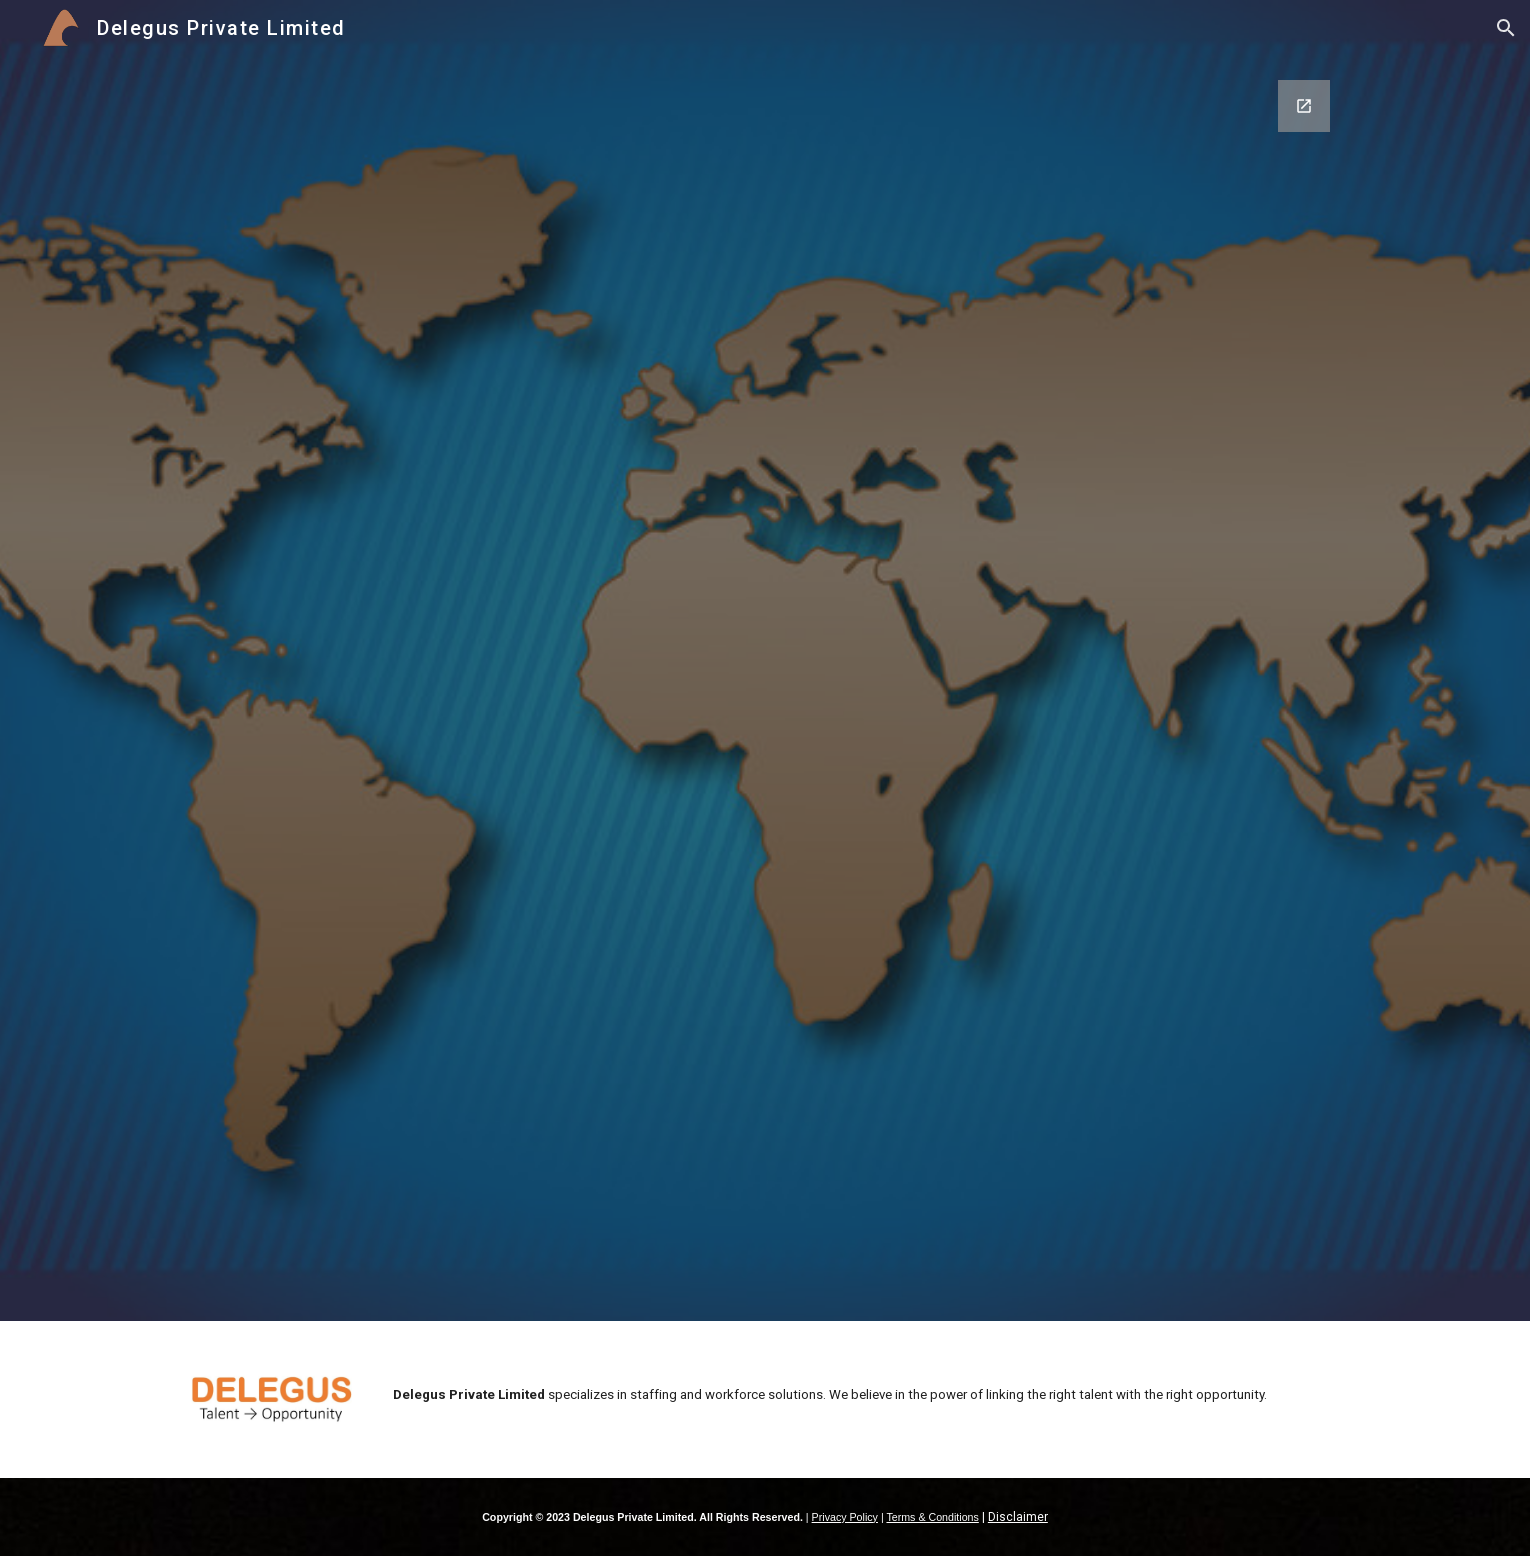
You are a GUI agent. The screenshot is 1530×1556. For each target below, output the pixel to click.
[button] (1506, 28)
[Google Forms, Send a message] (765, 688)
